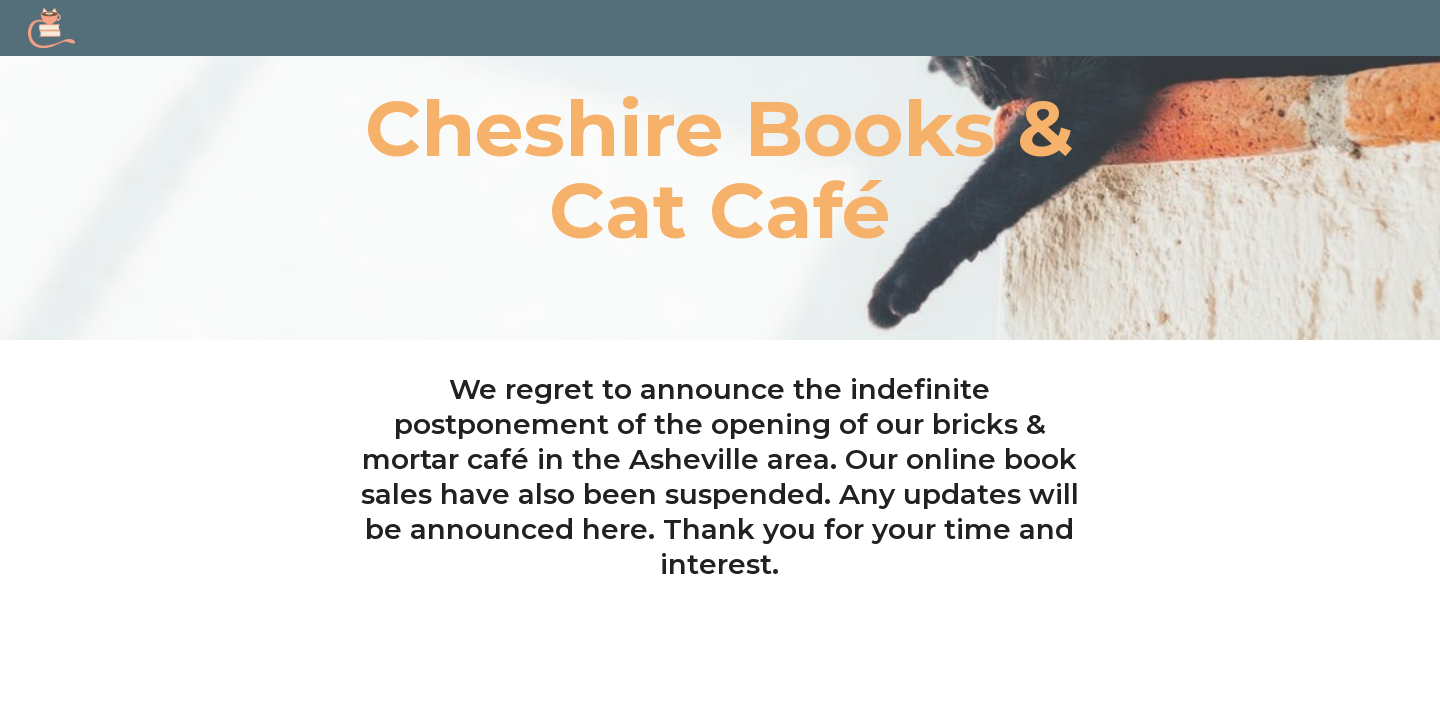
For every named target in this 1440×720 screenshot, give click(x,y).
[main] (720, 170)
